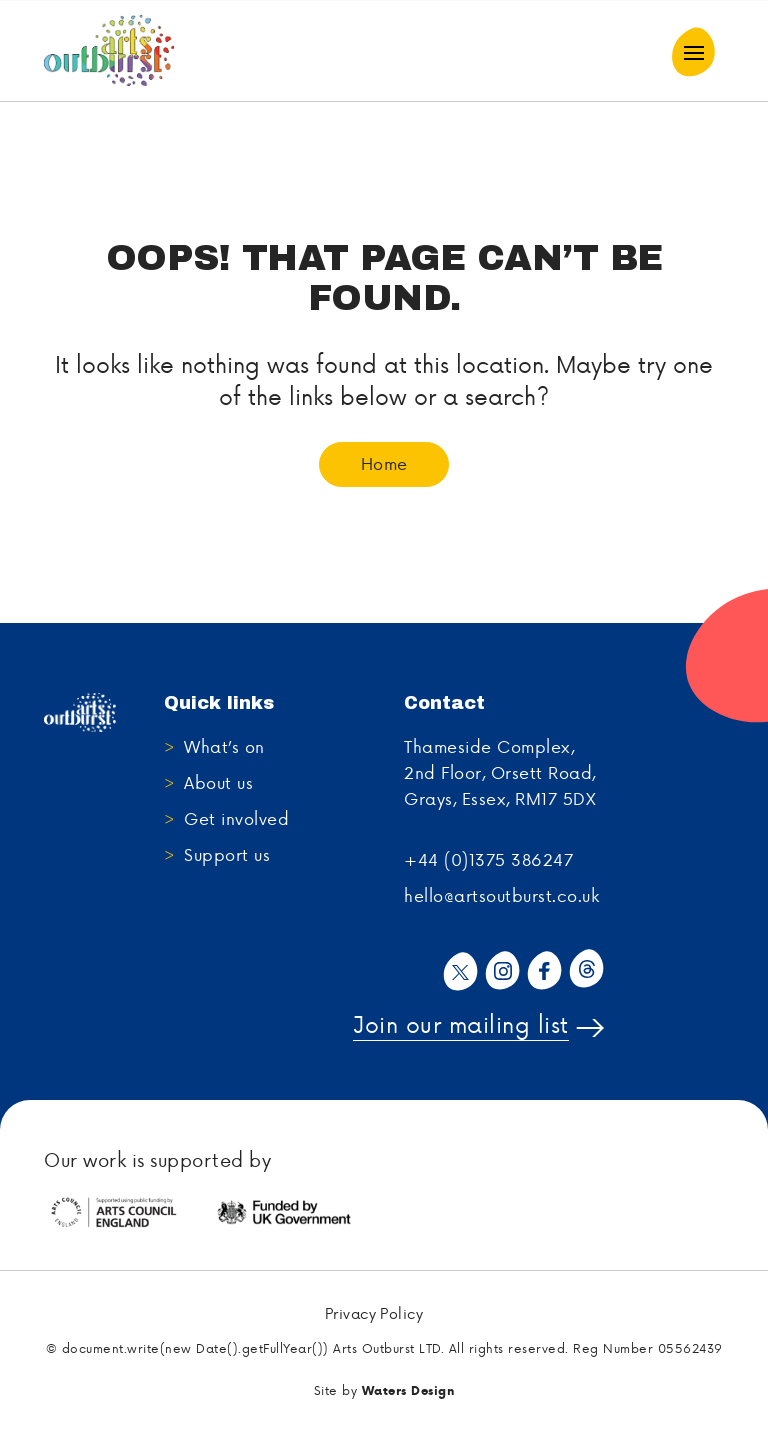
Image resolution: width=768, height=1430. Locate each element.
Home (384, 463)
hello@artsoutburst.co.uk (501, 895)
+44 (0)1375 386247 (488, 859)
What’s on (224, 746)
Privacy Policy (374, 1314)
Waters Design (408, 1390)
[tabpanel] (129, 1213)
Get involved (236, 818)
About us (218, 782)
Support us (227, 854)
